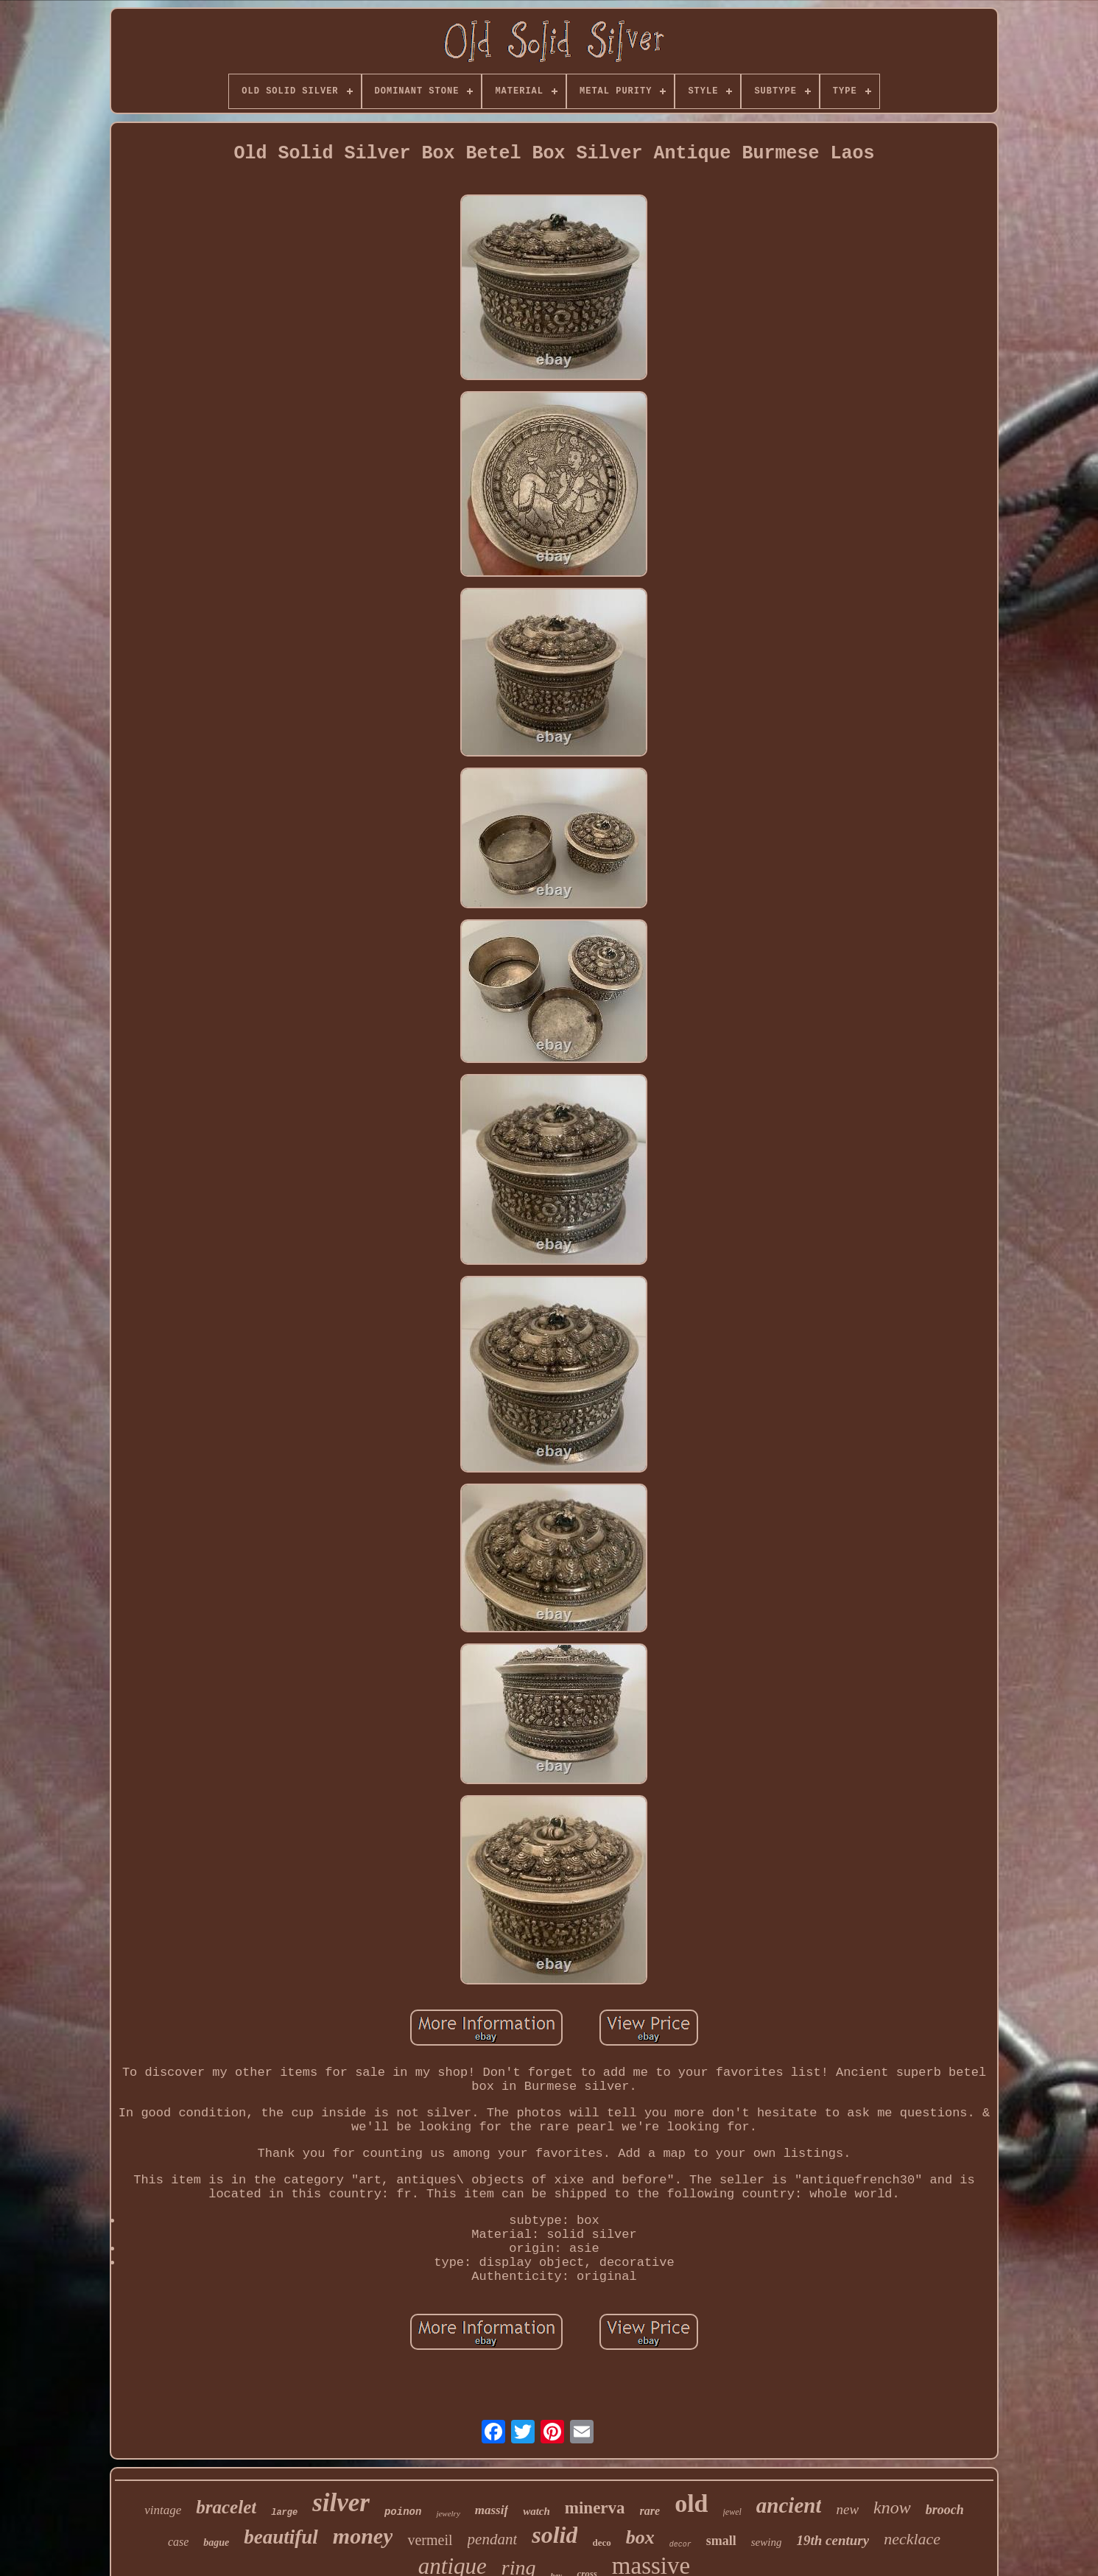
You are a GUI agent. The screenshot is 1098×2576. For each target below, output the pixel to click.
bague (216, 2542)
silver (341, 2502)
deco (601, 2542)
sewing (766, 2542)
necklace (912, 2539)
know (892, 2507)
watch (536, 2511)
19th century (832, 2540)
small (721, 2540)
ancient (789, 2505)
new (847, 2509)
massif (491, 2510)
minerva (595, 2508)
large (284, 2512)
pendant (493, 2539)
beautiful (281, 2537)
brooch (945, 2509)
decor (680, 2545)
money (363, 2536)
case (178, 2541)
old (691, 2503)
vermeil (429, 2540)
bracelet (226, 2507)
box (640, 2537)
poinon (402, 2512)
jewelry (448, 2513)
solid (554, 2534)
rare (650, 2511)
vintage (162, 2510)
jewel (732, 2512)
